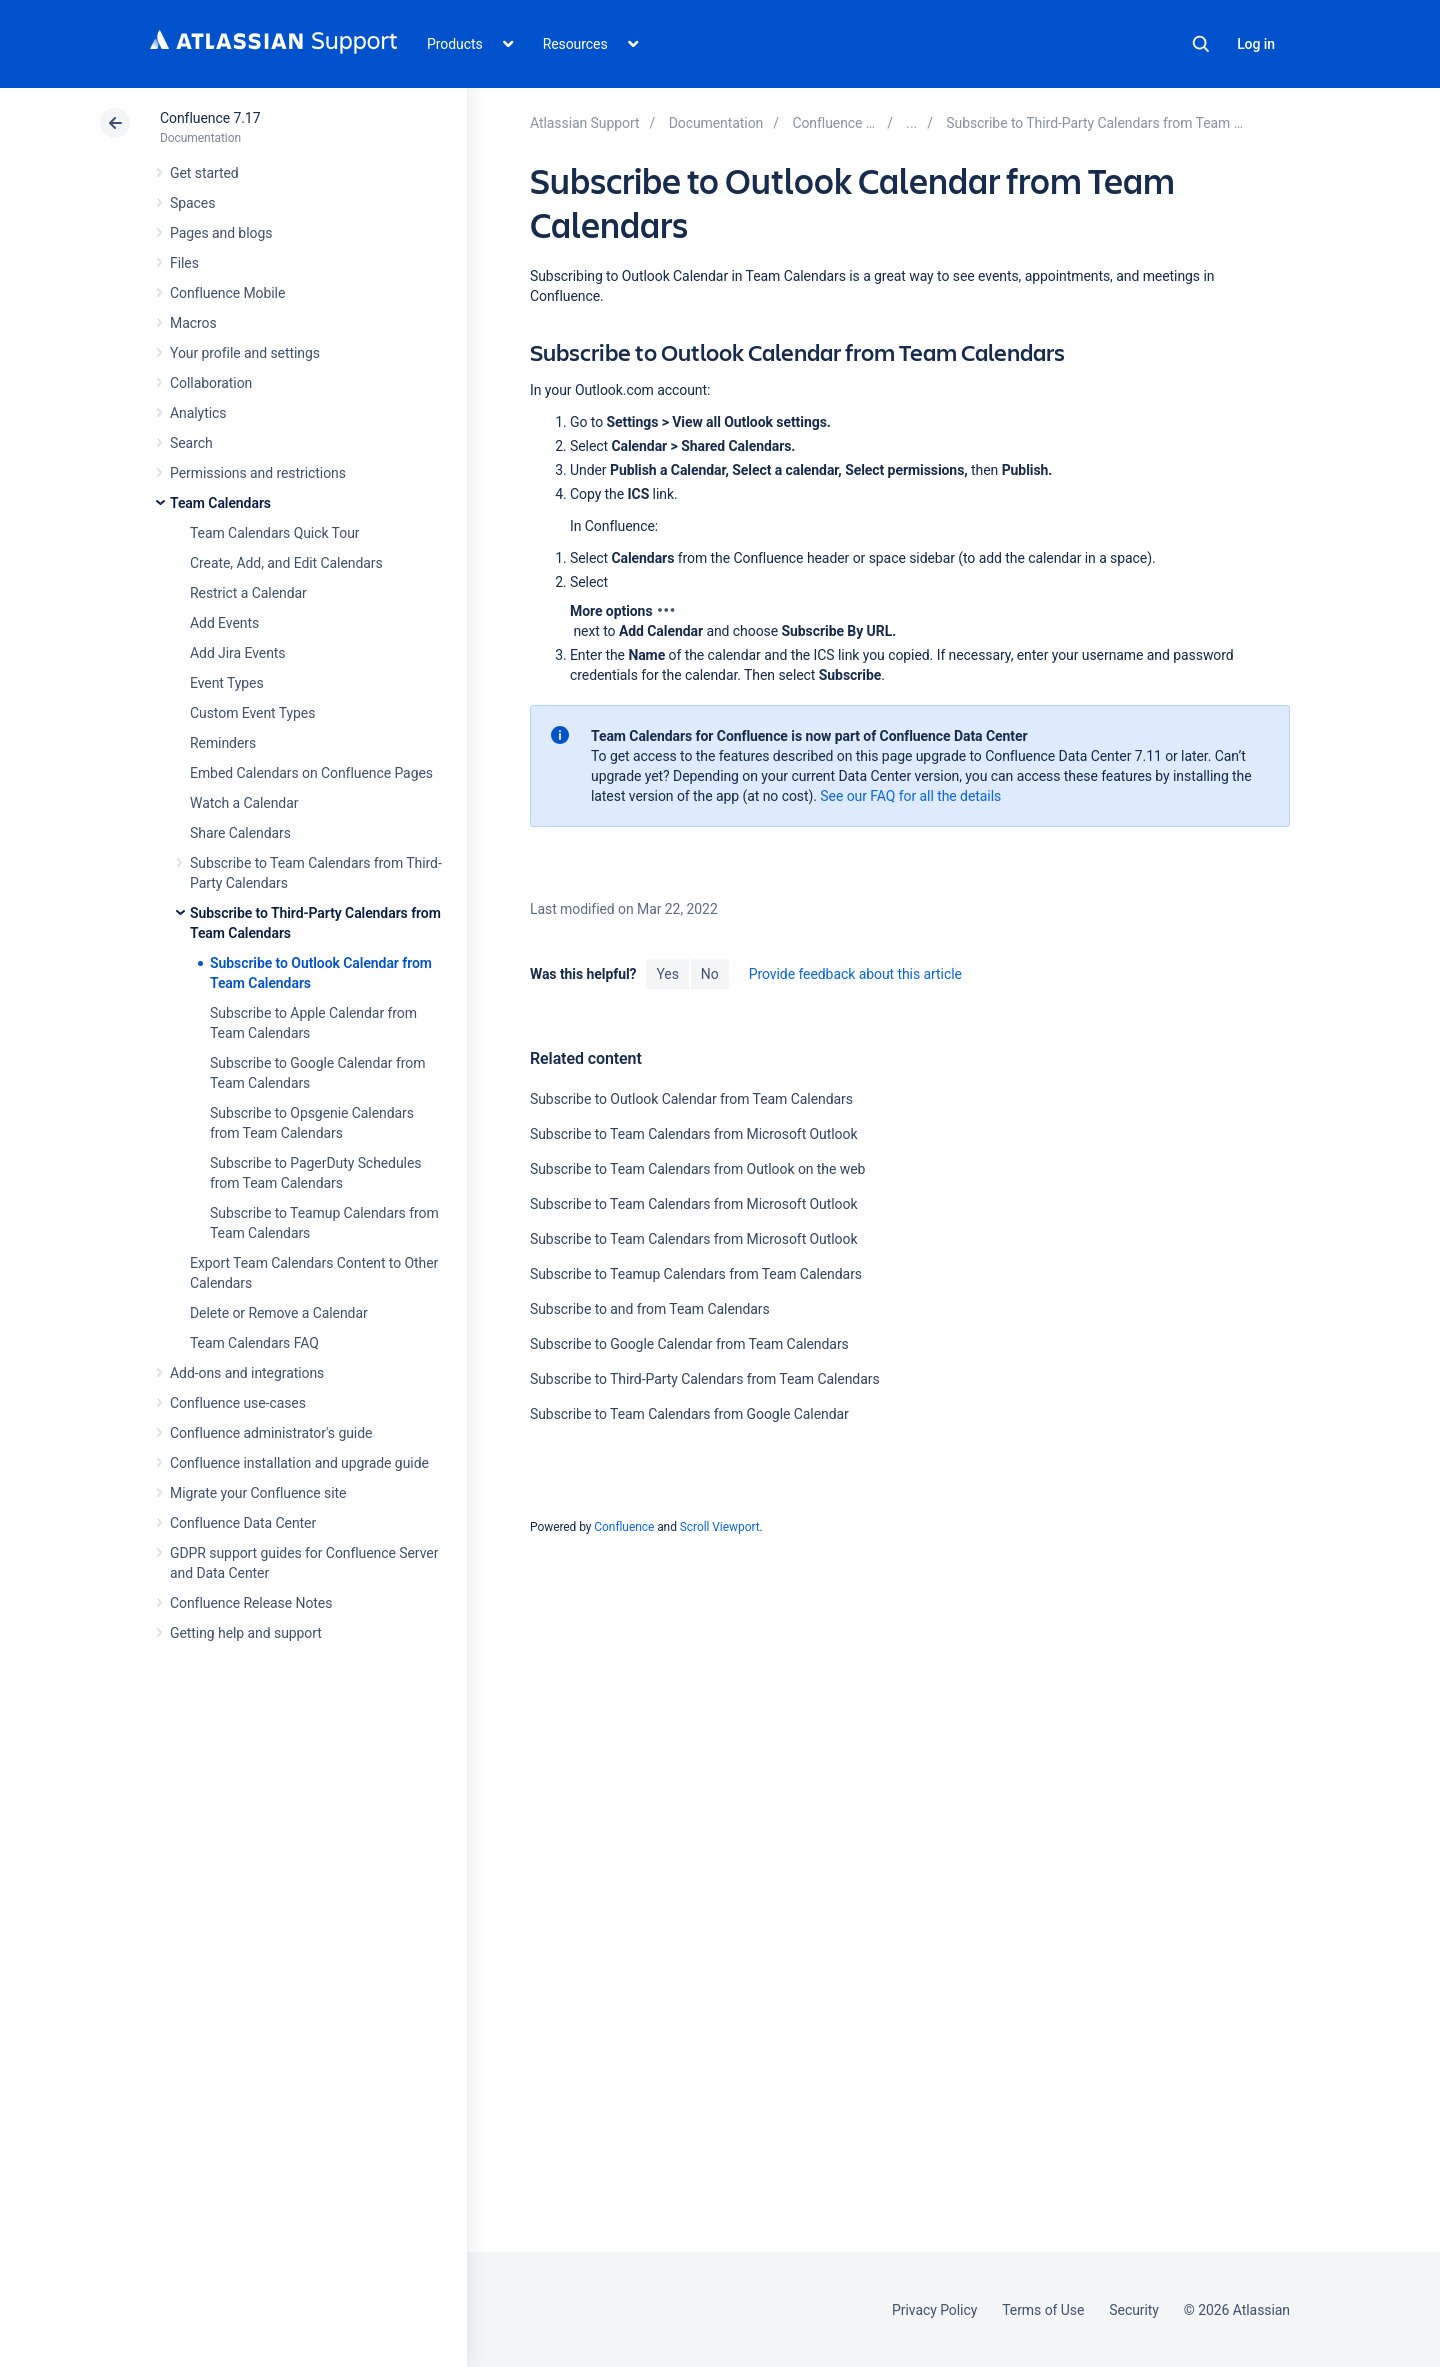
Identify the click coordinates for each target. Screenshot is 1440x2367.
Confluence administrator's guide (271, 1433)
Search (1201, 44)
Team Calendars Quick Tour (274, 533)
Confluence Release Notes (251, 1603)
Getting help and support (246, 1633)
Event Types (227, 683)
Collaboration (211, 383)
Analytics (198, 413)
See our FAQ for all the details (910, 796)
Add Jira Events (237, 653)
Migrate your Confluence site (258, 1493)
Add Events (224, 623)
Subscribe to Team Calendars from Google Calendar (689, 1414)
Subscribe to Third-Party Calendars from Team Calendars (705, 1379)
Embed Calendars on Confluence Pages (311, 773)
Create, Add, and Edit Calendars (286, 563)
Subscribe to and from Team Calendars (650, 1309)
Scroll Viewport (720, 1527)
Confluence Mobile (227, 293)
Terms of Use (1043, 2310)
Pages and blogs (221, 233)
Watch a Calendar (244, 803)
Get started (204, 173)
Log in (1256, 44)
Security (1134, 2310)
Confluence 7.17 (210, 118)
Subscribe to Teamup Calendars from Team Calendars (696, 1274)
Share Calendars (240, 833)
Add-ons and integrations (247, 1373)
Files (184, 263)
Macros (193, 323)
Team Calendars (220, 503)
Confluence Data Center (243, 1523)
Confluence (624, 1527)
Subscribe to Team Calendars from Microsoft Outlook (693, 1134)
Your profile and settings (245, 353)
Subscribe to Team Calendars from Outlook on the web (697, 1169)
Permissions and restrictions (258, 473)
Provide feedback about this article (855, 974)
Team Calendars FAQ (254, 1343)
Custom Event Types (252, 713)
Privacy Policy (934, 2310)
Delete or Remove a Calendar (279, 1313)
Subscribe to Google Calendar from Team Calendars (689, 1344)
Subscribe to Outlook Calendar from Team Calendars (691, 1099)
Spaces (192, 203)
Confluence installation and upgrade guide (299, 1463)
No (710, 974)
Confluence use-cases (238, 1403)
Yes (667, 974)
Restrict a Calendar (248, 593)
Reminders (223, 743)
